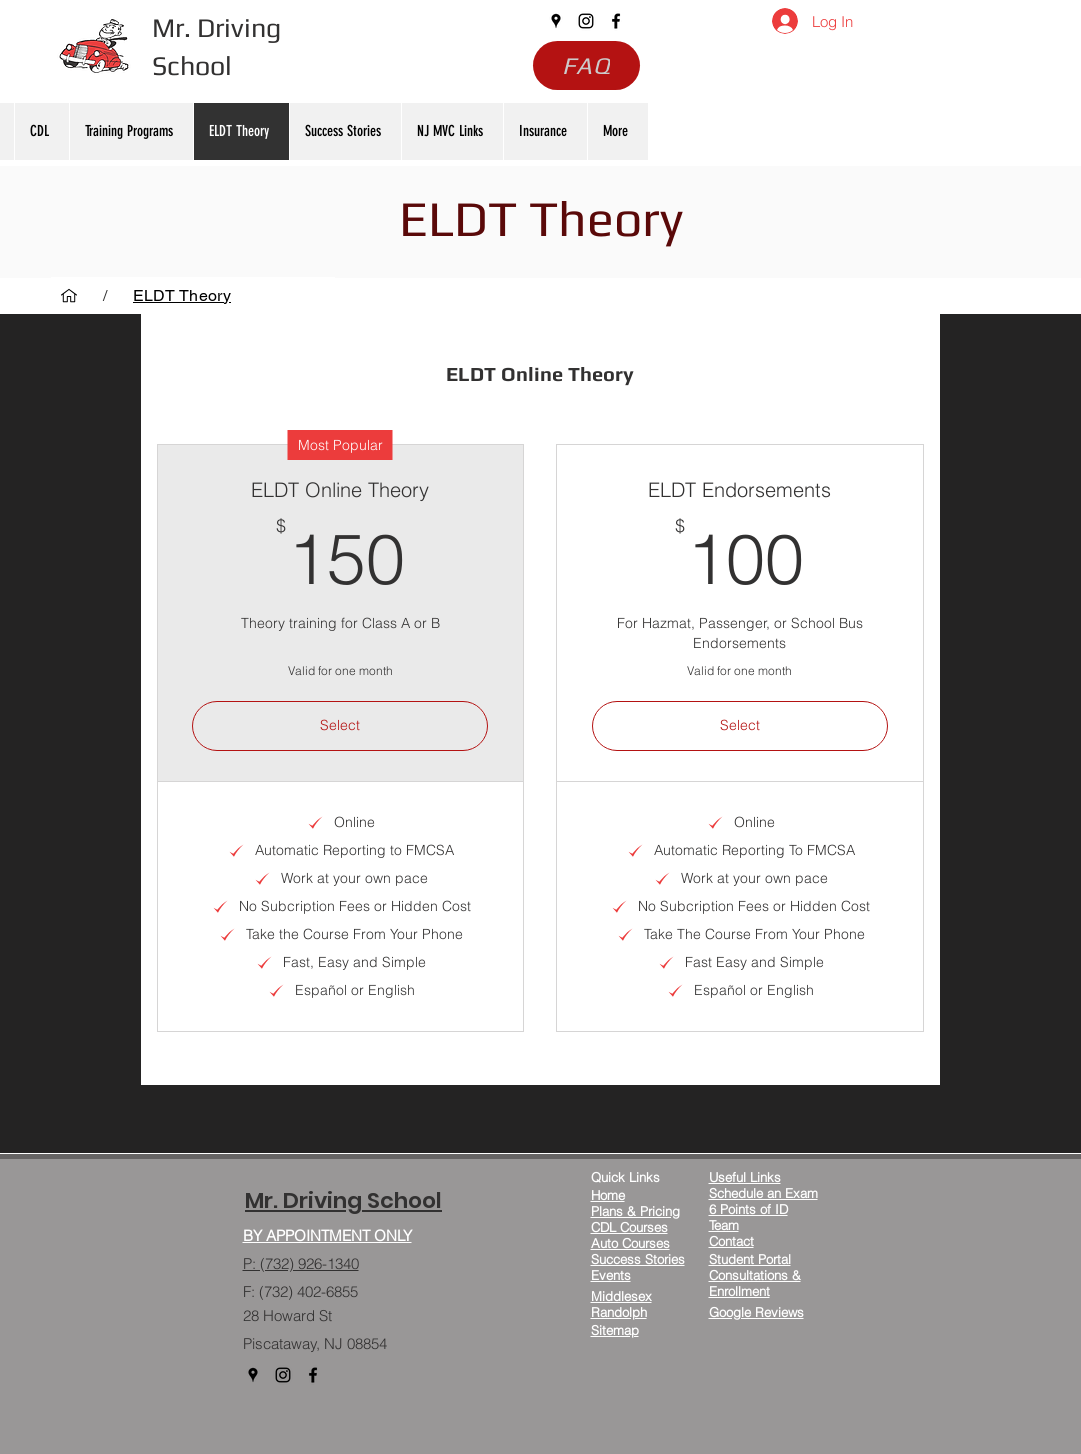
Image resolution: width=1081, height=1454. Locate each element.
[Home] (69, 295)
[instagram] (586, 21)
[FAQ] (586, 65)
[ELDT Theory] (182, 295)
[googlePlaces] (556, 21)
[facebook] (616, 21)
